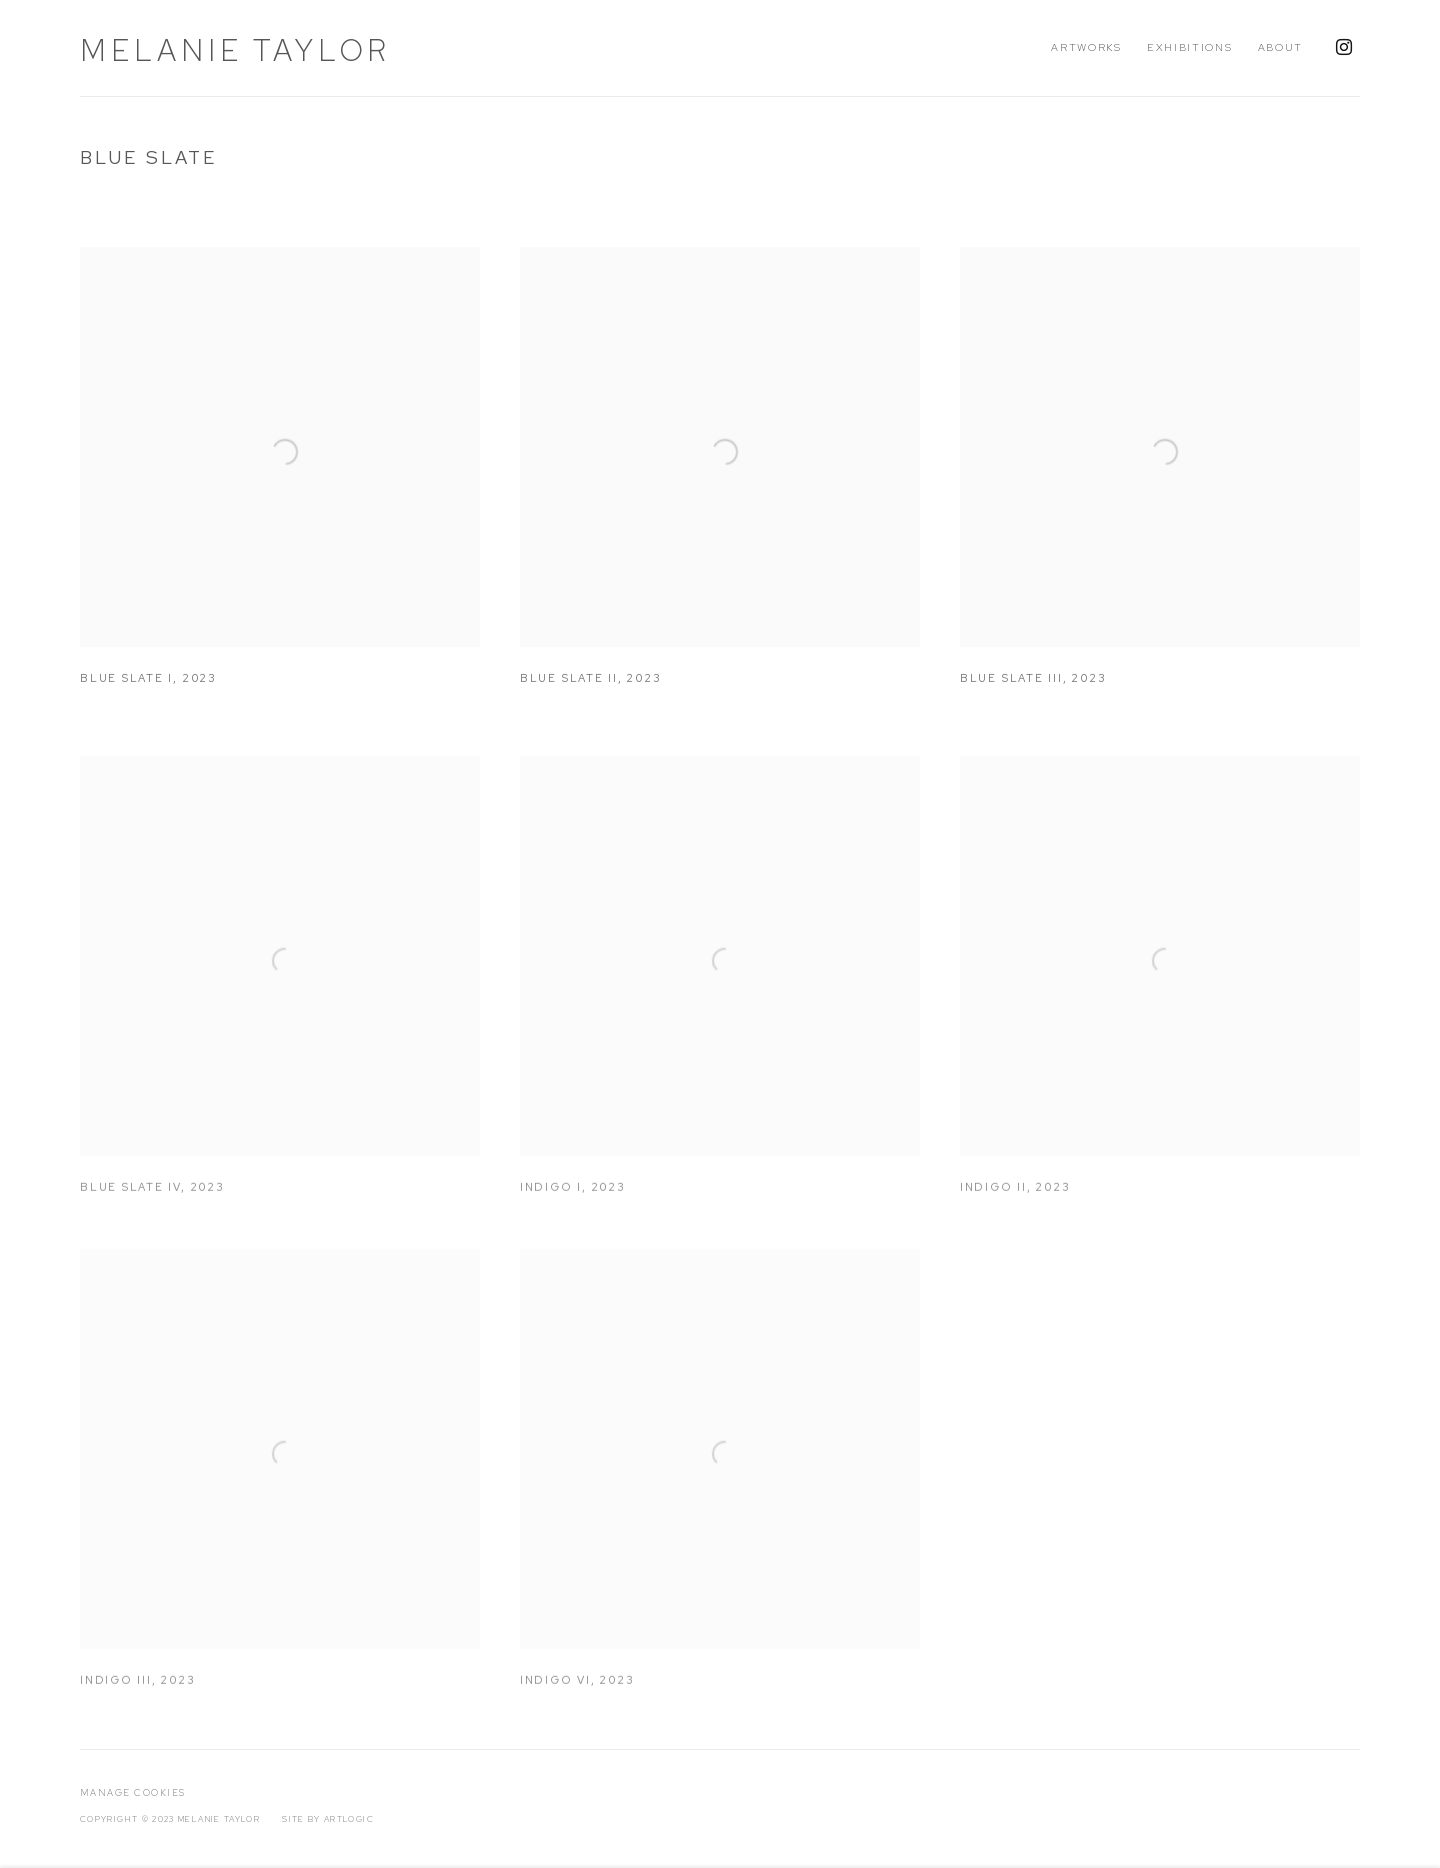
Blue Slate (149, 157)
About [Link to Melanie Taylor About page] (1281, 47)
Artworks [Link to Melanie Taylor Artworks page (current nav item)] (1086, 47)
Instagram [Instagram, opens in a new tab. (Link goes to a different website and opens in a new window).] (1344, 48)
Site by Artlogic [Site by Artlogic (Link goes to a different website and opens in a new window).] (328, 1819)
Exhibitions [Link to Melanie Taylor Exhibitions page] (1190, 47)
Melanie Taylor (235, 50)
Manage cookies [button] (133, 1792)
